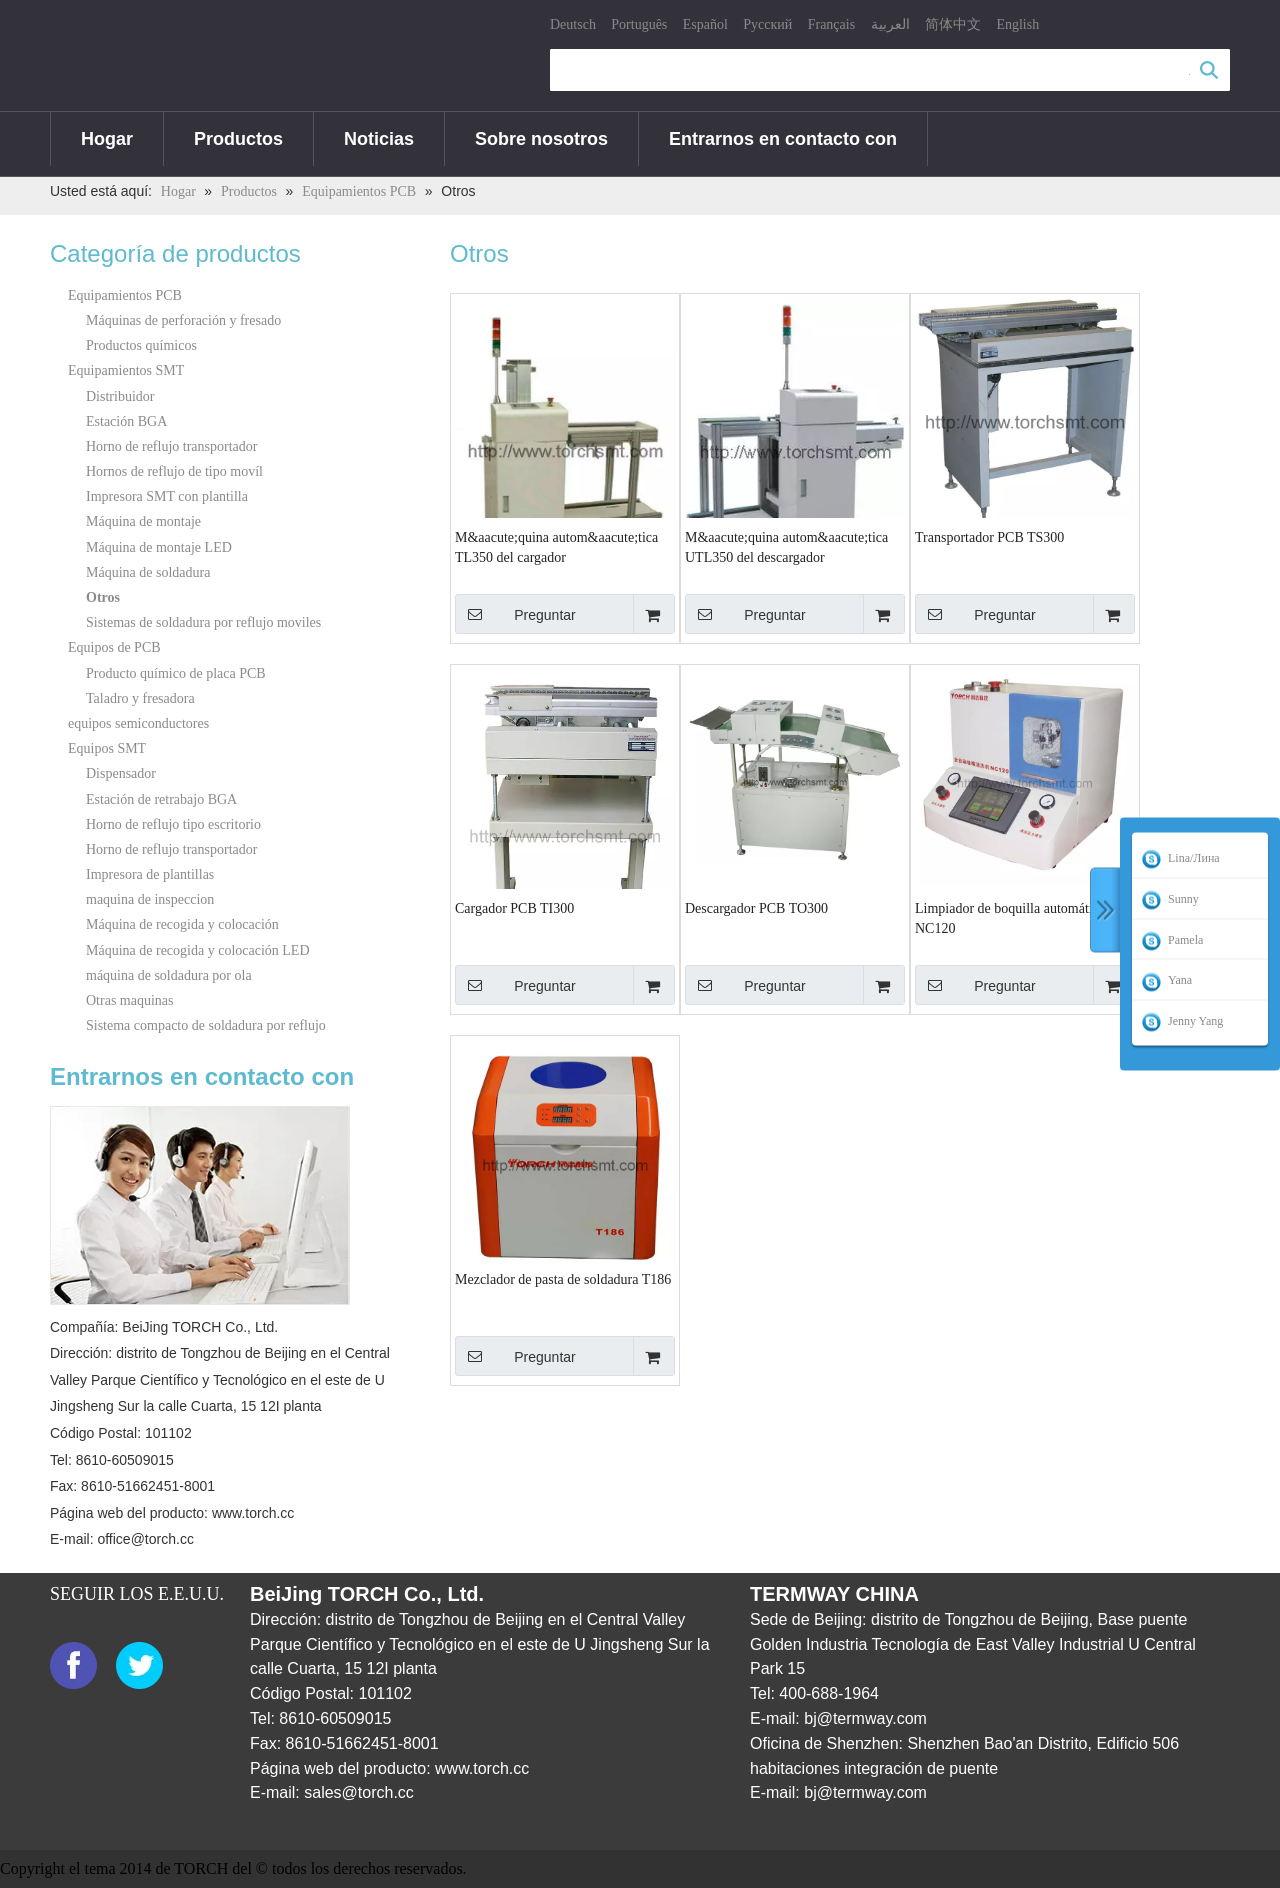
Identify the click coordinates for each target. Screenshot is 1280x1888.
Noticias (379, 139)
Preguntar (515, 614)
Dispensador (121, 773)
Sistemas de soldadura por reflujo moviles (203, 622)
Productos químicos (141, 345)
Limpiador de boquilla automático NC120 (1010, 918)
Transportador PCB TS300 (989, 537)
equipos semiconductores (138, 723)
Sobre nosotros (541, 139)
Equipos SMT (107, 748)
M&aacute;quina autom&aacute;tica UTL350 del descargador (786, 547)
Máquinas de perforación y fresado (183, 320)
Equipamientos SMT (126, 370)
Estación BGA (126, 421)
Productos (238, 139)
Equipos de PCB (114, 647)
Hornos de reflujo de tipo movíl (174, 471)
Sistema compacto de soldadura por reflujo (206, 1025)
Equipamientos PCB (125, 295)
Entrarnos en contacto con (783, 139)
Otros (103, 597)
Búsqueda (1209, 70)
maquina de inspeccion (150, 899)
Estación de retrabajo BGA (161, 799)
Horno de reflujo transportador (171, 446)
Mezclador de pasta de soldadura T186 (563, 1279)
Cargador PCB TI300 (514, 908)
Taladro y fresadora (140, 698)
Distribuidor (120, 396)
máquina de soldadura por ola (169, 975)
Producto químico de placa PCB (176, 673)
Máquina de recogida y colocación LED (198, 950)
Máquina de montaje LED (159, 547)
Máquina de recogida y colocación (182, 924)
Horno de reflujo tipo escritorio (173, 824)
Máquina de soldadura (148, 572)
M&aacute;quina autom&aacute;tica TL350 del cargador (556, 547)
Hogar (107, 139)
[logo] (66, 57)
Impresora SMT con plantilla (167, 496)
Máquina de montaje (143, 521)
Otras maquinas (129, 1000)
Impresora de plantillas (150, 874)
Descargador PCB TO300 (756, 908)
